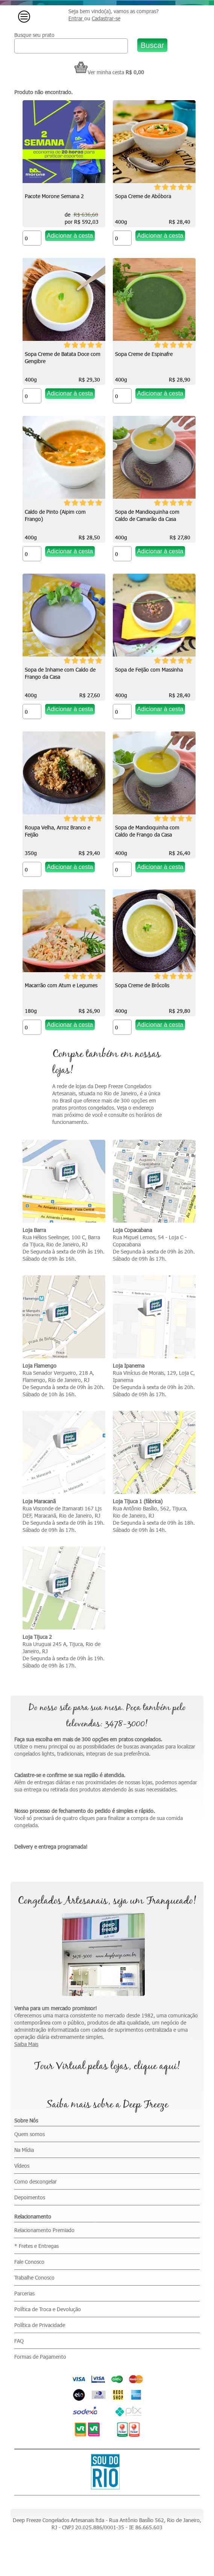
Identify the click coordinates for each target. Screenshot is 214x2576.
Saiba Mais (26, 2044)
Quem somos (29, 2134)
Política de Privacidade (39, 2325)
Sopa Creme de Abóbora (143, 196)
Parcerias (24, 2293)
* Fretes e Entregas (36, 2245)
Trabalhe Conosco (34, 2277)
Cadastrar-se (106, 18)
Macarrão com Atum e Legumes (61, 985)
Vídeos (21, 2165)
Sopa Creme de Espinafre (144, 353)
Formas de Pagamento (40, 2356)
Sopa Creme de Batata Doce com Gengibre (62, 357)
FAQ (19, 2340)
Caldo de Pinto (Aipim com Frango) (55, 515)
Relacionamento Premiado (44, 2230)
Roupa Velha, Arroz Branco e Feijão (57, 831)
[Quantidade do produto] (32, 238)
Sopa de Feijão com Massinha (149, 669)
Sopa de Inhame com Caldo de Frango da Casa (60, 673)
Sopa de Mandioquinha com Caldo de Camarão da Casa (147, 515)
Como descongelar (35, 2181)
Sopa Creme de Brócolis (142, 985)
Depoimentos (29, 2197)
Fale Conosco (29, 2261)
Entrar (76, 18)
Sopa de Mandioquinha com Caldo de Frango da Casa (147, 831)
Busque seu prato (34, 34)
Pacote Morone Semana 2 (54, 196)
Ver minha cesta (99, 72)
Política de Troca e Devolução (47, 2309)
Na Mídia (24, 2149)
